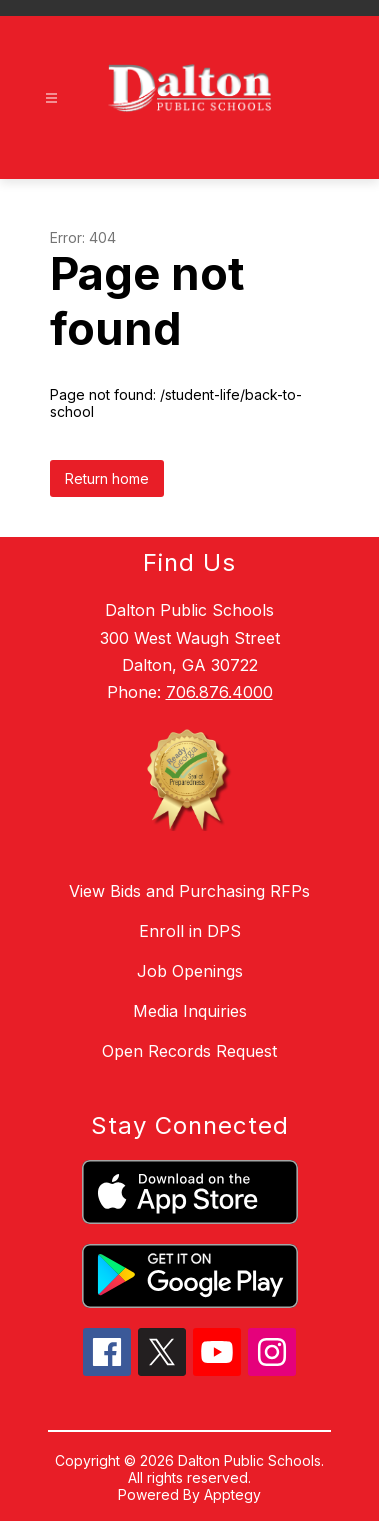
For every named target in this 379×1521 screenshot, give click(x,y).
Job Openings (190, 971)
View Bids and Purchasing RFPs (189, 891)
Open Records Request (189, 1051)
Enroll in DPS (190, 931)
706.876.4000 (219, 692)
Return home (107, 478)
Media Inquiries (190, 1011)
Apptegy (232, 1494)
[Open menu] (51, 98)
